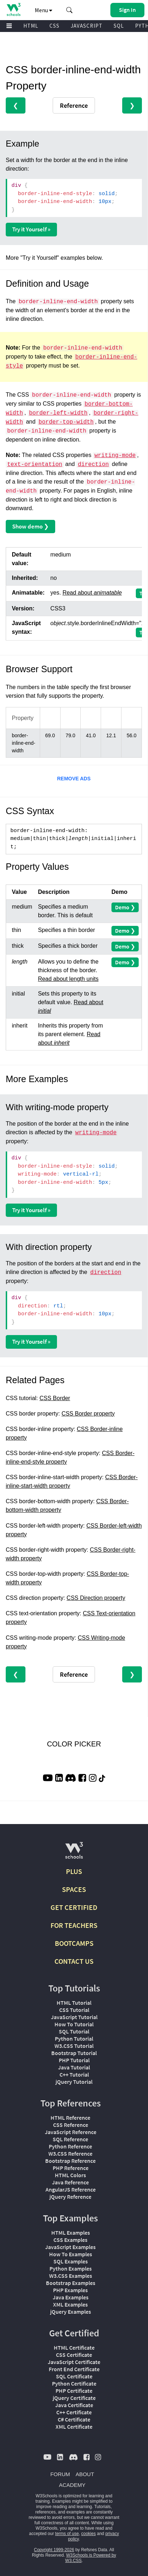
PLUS (74, 1871)
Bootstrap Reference (70, 2160)
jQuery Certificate (74, 2397)
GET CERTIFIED (74, 1907)
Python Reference (70, 2146)
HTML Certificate (74, 2347)
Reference (74, 105)
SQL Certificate (74, 2376)
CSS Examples (70, 2239)
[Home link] (13, 9)
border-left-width (58, 413)
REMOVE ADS (74, 778)
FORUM (60, 2474)
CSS (54, 25)
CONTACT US (74, 1961)
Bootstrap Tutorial (74, 2052)
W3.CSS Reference (70, 2153)
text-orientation (34, 464)
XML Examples (70, 2304)
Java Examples (71, 2297)
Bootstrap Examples (70, 2282)
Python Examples (70, 2268)
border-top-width (66, 422)
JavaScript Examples (70, 2246)
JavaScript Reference (70, 2132)
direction (93, 464)
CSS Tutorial (74, 2009)
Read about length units (68, 979)
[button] (69, 10)
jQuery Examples (70, 2311)
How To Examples (70, 2254)
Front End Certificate (74, 2369)
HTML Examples (70, 2232)
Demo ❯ (125, 907)
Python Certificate (74, 2383)
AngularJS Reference (71, 2189)
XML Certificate (74, 2426)
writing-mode (114, 455)
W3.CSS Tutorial (74, 2045)
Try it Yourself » (31, 229)
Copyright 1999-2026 (54, 2549)
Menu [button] (43, 10)
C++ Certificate (74, 2412)
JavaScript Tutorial (74, 2017)
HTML (30, 25)
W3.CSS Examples (70, 2275)
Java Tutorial (74, 2067)
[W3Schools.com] (74, 1853)
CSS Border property (88, 1414)
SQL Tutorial (74, 2031)
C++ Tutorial (74, 2074)
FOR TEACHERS (74, 1925)
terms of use (67, 2533)
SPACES (74, 1889)
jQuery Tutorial (74, 2081)
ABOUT (85, 2474)
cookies (88, 2533)
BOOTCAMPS (74, 1943)
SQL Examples (70, 2261)
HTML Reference (70, 2117)
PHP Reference (71, 2167)
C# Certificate (74, 2419)
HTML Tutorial (74, 2002)
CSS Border (54, 1398)
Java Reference (70, 2182)
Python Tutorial (74, 2038)
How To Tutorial (74, 2024)
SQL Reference (70, 2139)
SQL (119, 25)
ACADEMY (72, 2485)
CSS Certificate (74, 2354)
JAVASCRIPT (86, 25)
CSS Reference (70, 2124)
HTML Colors (70, 2175)
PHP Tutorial (74, 2060)
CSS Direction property (96, 1598)
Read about (91, 593)
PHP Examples (70, 2290)
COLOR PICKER (74, 1744)
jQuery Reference (70, 2196)
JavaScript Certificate (74, 2361)
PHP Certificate (74, 2390)
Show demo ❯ (30, 526)
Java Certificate (74, 2405)
